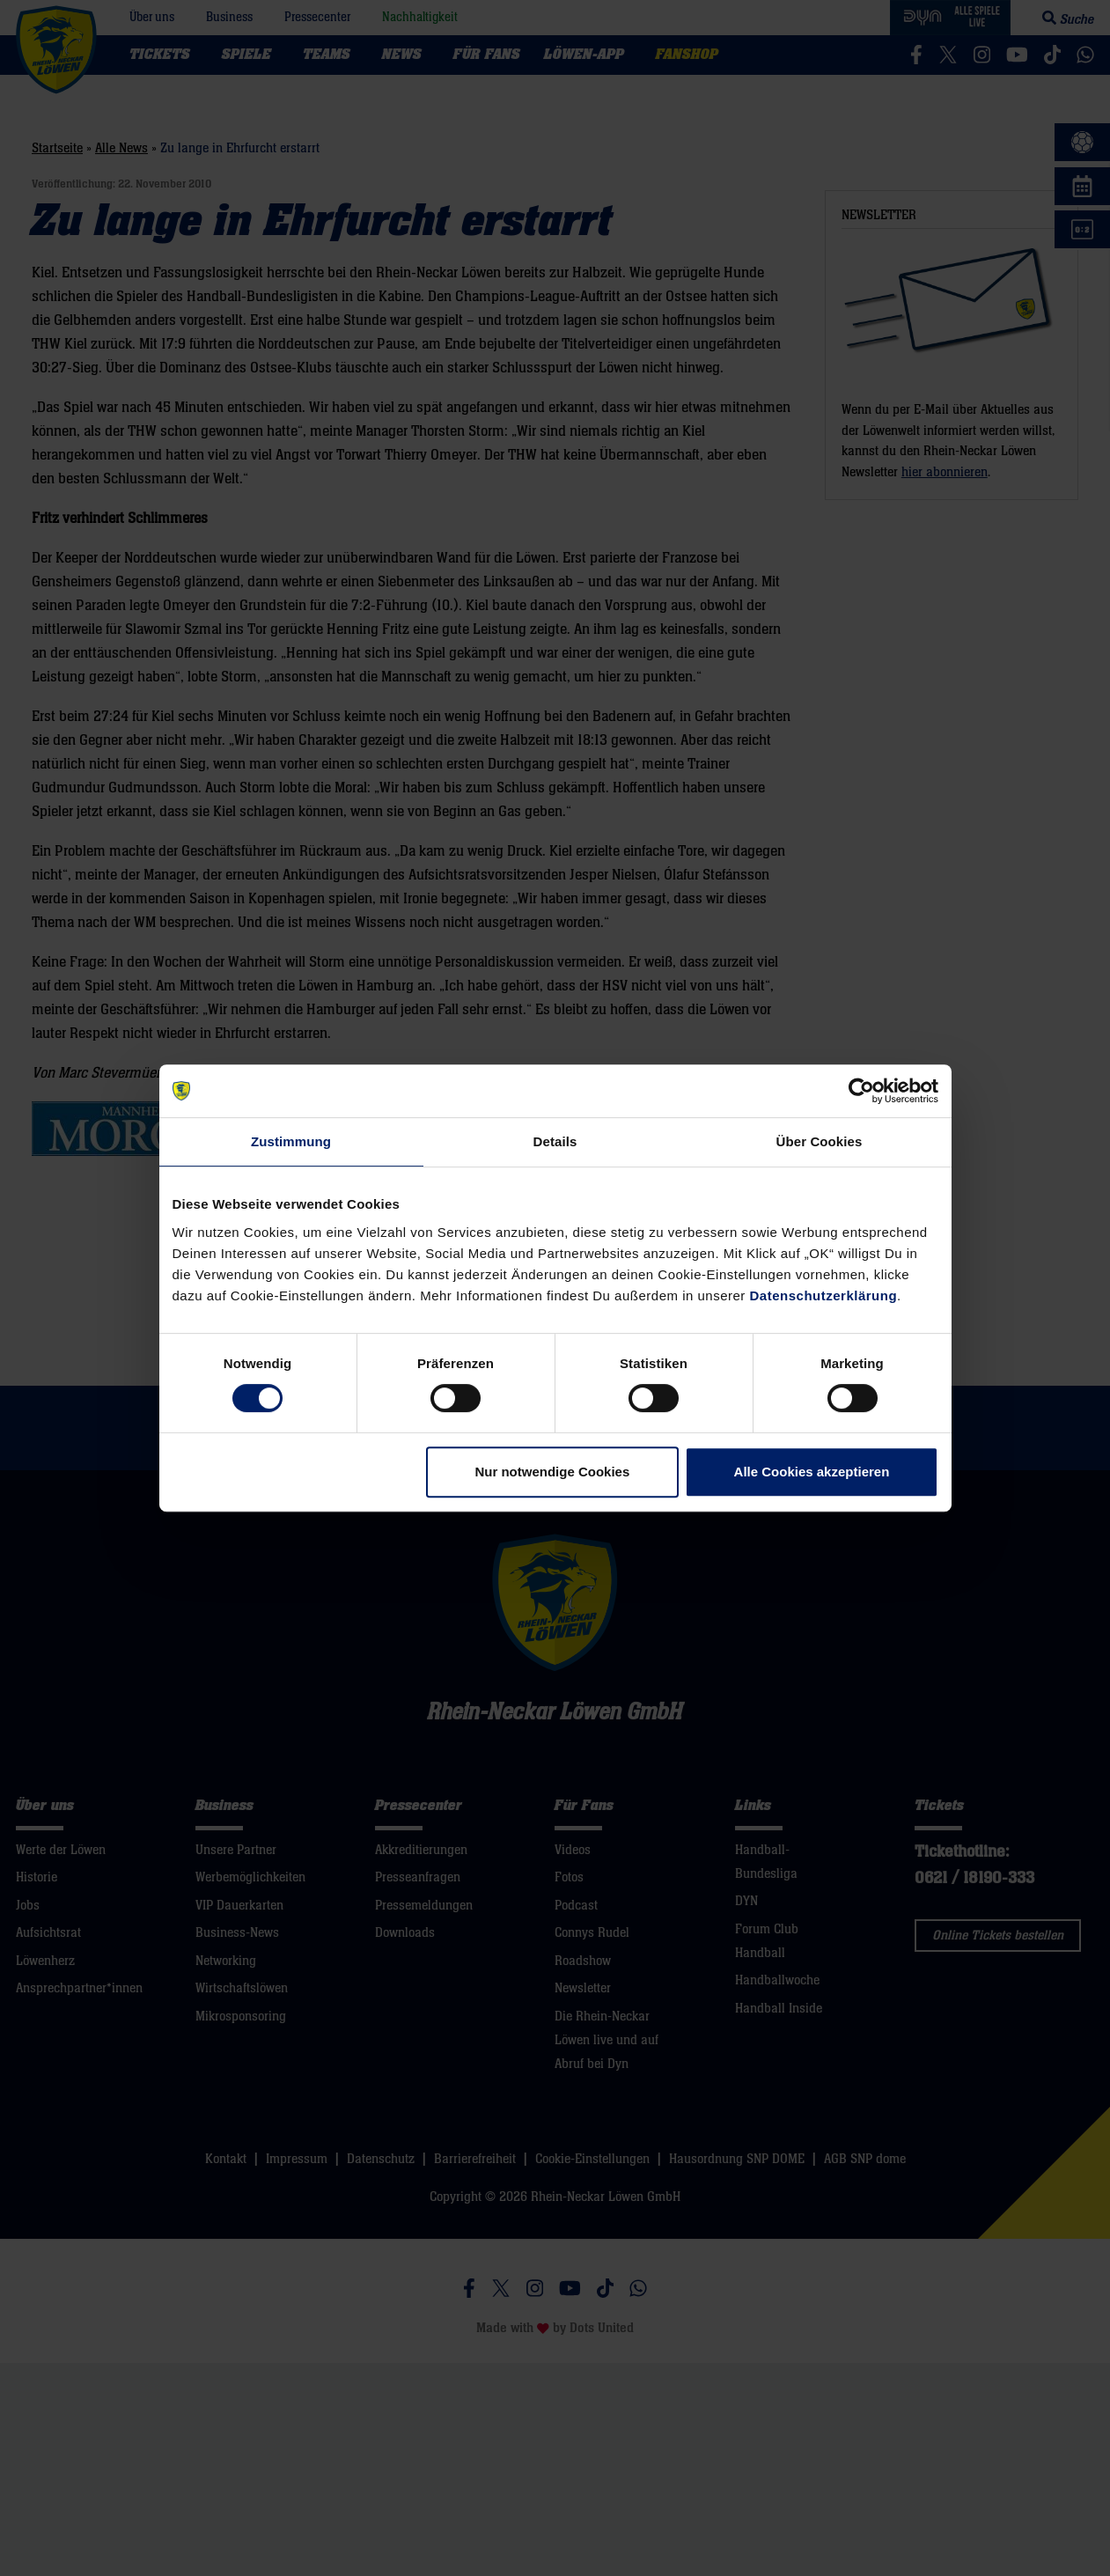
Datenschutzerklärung (824, 1295)
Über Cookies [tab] (819, 1141)
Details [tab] (555, 1141)
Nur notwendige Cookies (551, 1471)
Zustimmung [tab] (291, 1141)
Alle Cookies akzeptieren (812, 1471)
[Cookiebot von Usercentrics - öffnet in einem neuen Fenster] (861, 1091)
